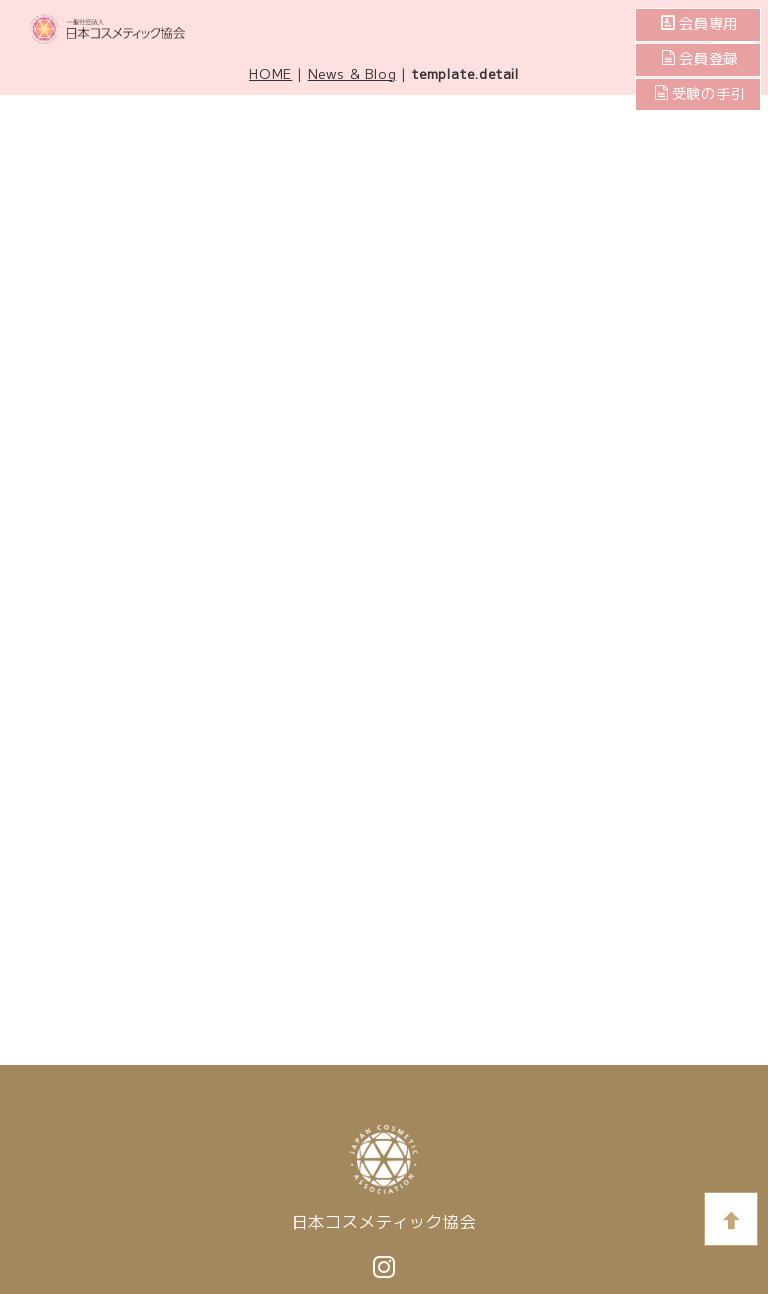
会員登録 (707, 59)
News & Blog (352, 73)
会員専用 (707, 24)
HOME (270, 73)
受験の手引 (700, 94)
